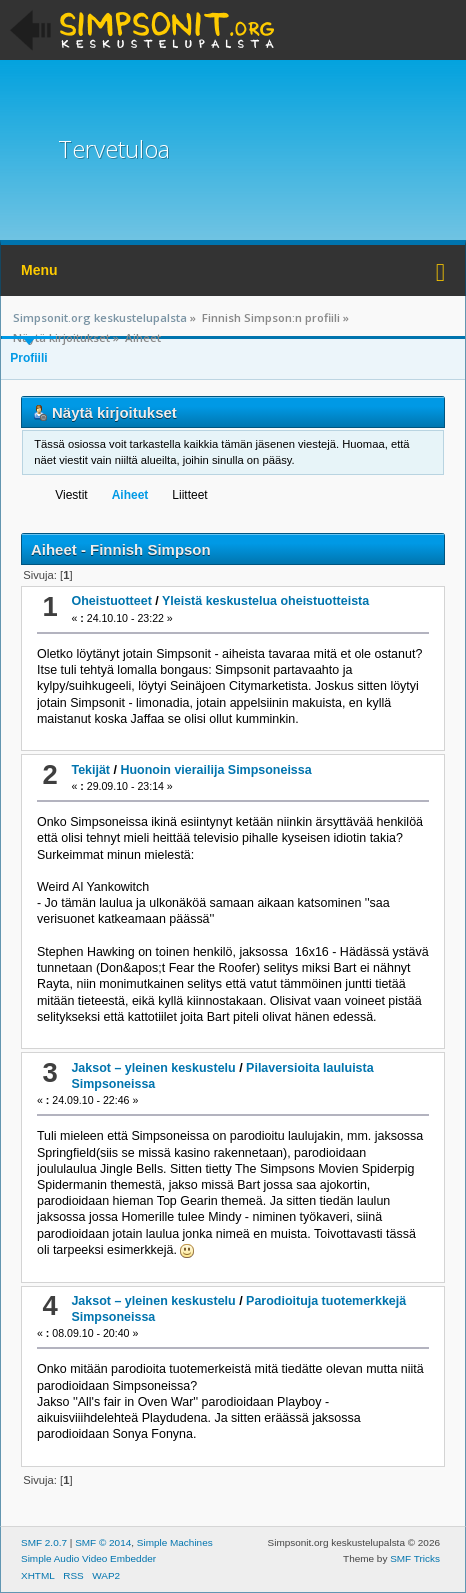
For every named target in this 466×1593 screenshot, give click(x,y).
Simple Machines (175, 1542)
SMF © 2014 (103, 1542)
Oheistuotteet (111, 601)
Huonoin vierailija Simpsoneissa (215, 770)
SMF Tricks (415, 1558)
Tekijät (90, 770)
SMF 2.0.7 (44, 1542)
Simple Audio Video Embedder (88, 1558)
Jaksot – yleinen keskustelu (153, 1068)
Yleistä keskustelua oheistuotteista (265, 601)
